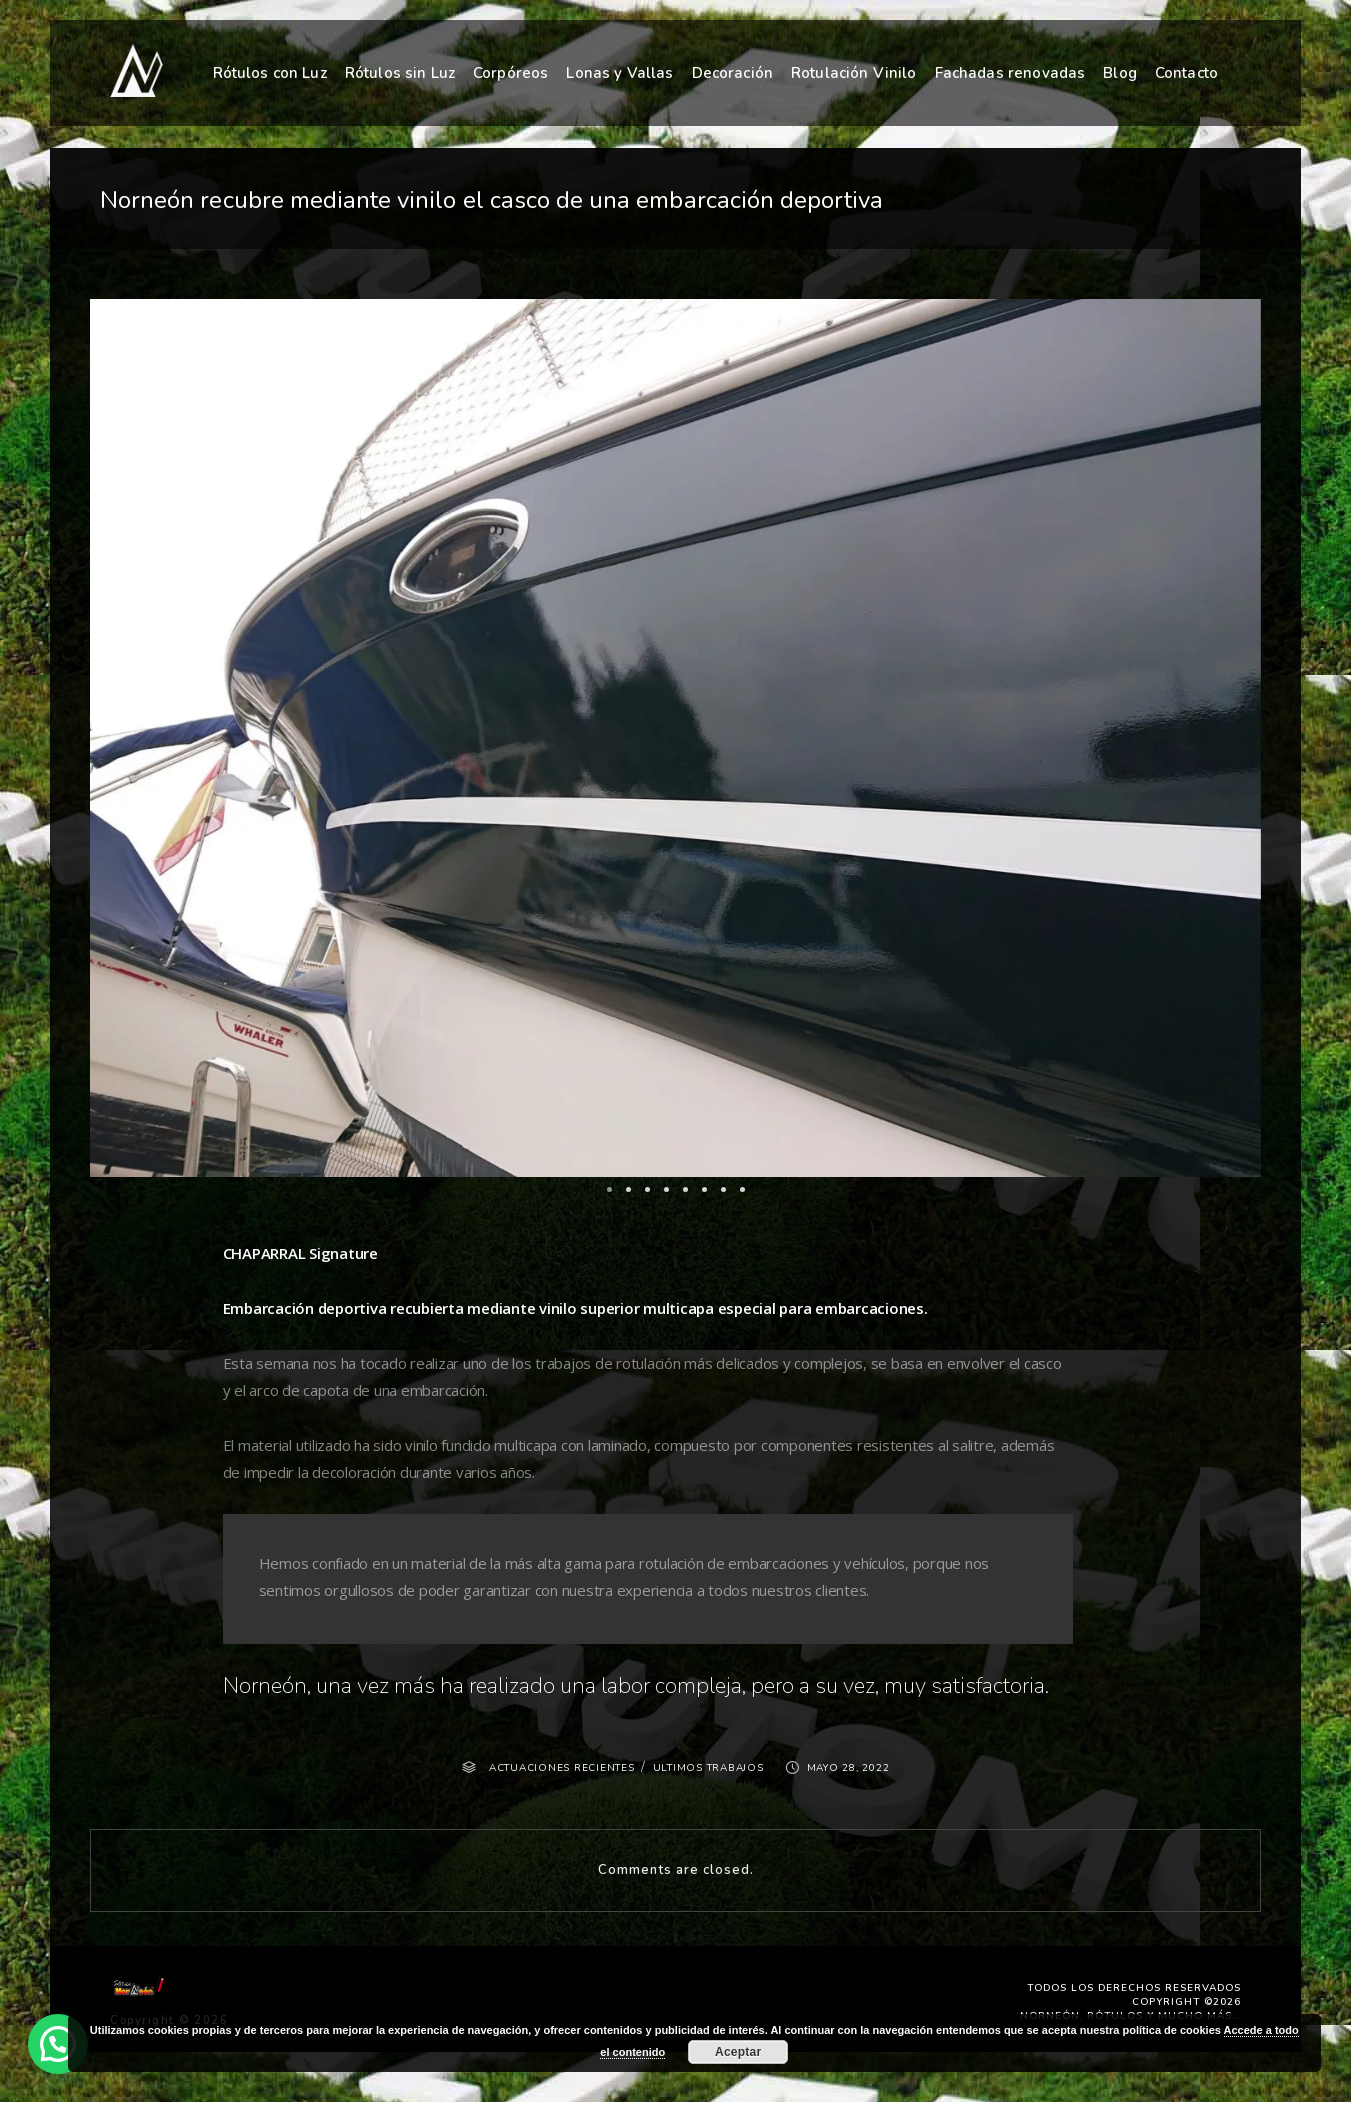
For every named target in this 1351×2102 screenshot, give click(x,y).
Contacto (1186, 65)
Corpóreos (510, 72)
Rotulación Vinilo (854, 68)
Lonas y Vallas (619, 71)
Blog (1120, 67)
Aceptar (738, 2052)
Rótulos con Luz (270, 72)
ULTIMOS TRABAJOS (708, 1768)
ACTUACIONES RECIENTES (562, 1768)
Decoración (733, 70)
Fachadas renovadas (1010, 68)
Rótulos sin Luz (400, 72)
